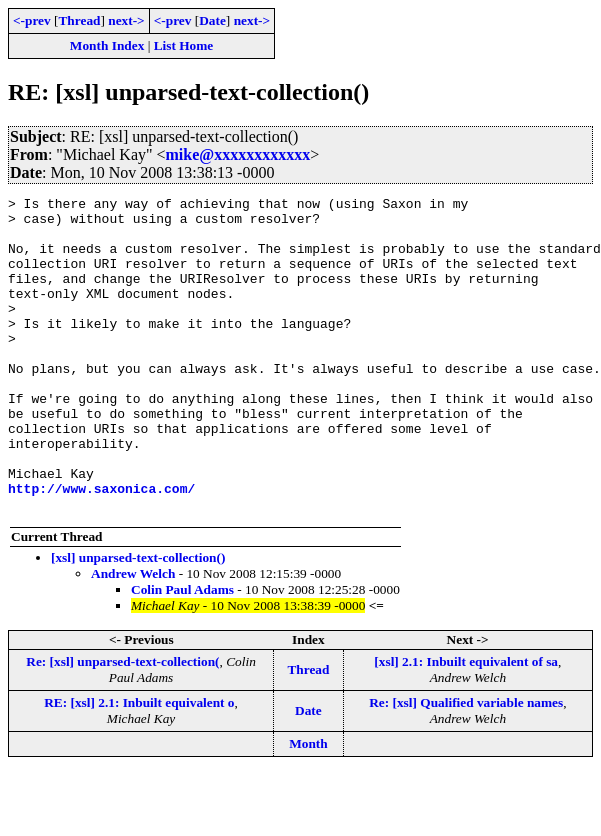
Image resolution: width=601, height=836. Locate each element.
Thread (79, 20)
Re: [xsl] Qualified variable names (466, 765)
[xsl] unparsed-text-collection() (138, 620)
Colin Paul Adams (182, 652)
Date (212, 20)
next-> (126, 20)
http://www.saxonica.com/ (101, 548)
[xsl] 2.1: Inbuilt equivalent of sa (466, 724)
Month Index (107, 45)
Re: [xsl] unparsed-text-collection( (122, 724)
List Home (184, 45)
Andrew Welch (133, 636)
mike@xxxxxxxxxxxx (238, 154)
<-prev (32, 20)
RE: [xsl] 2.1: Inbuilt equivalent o (139, 765)
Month (308, 806)
